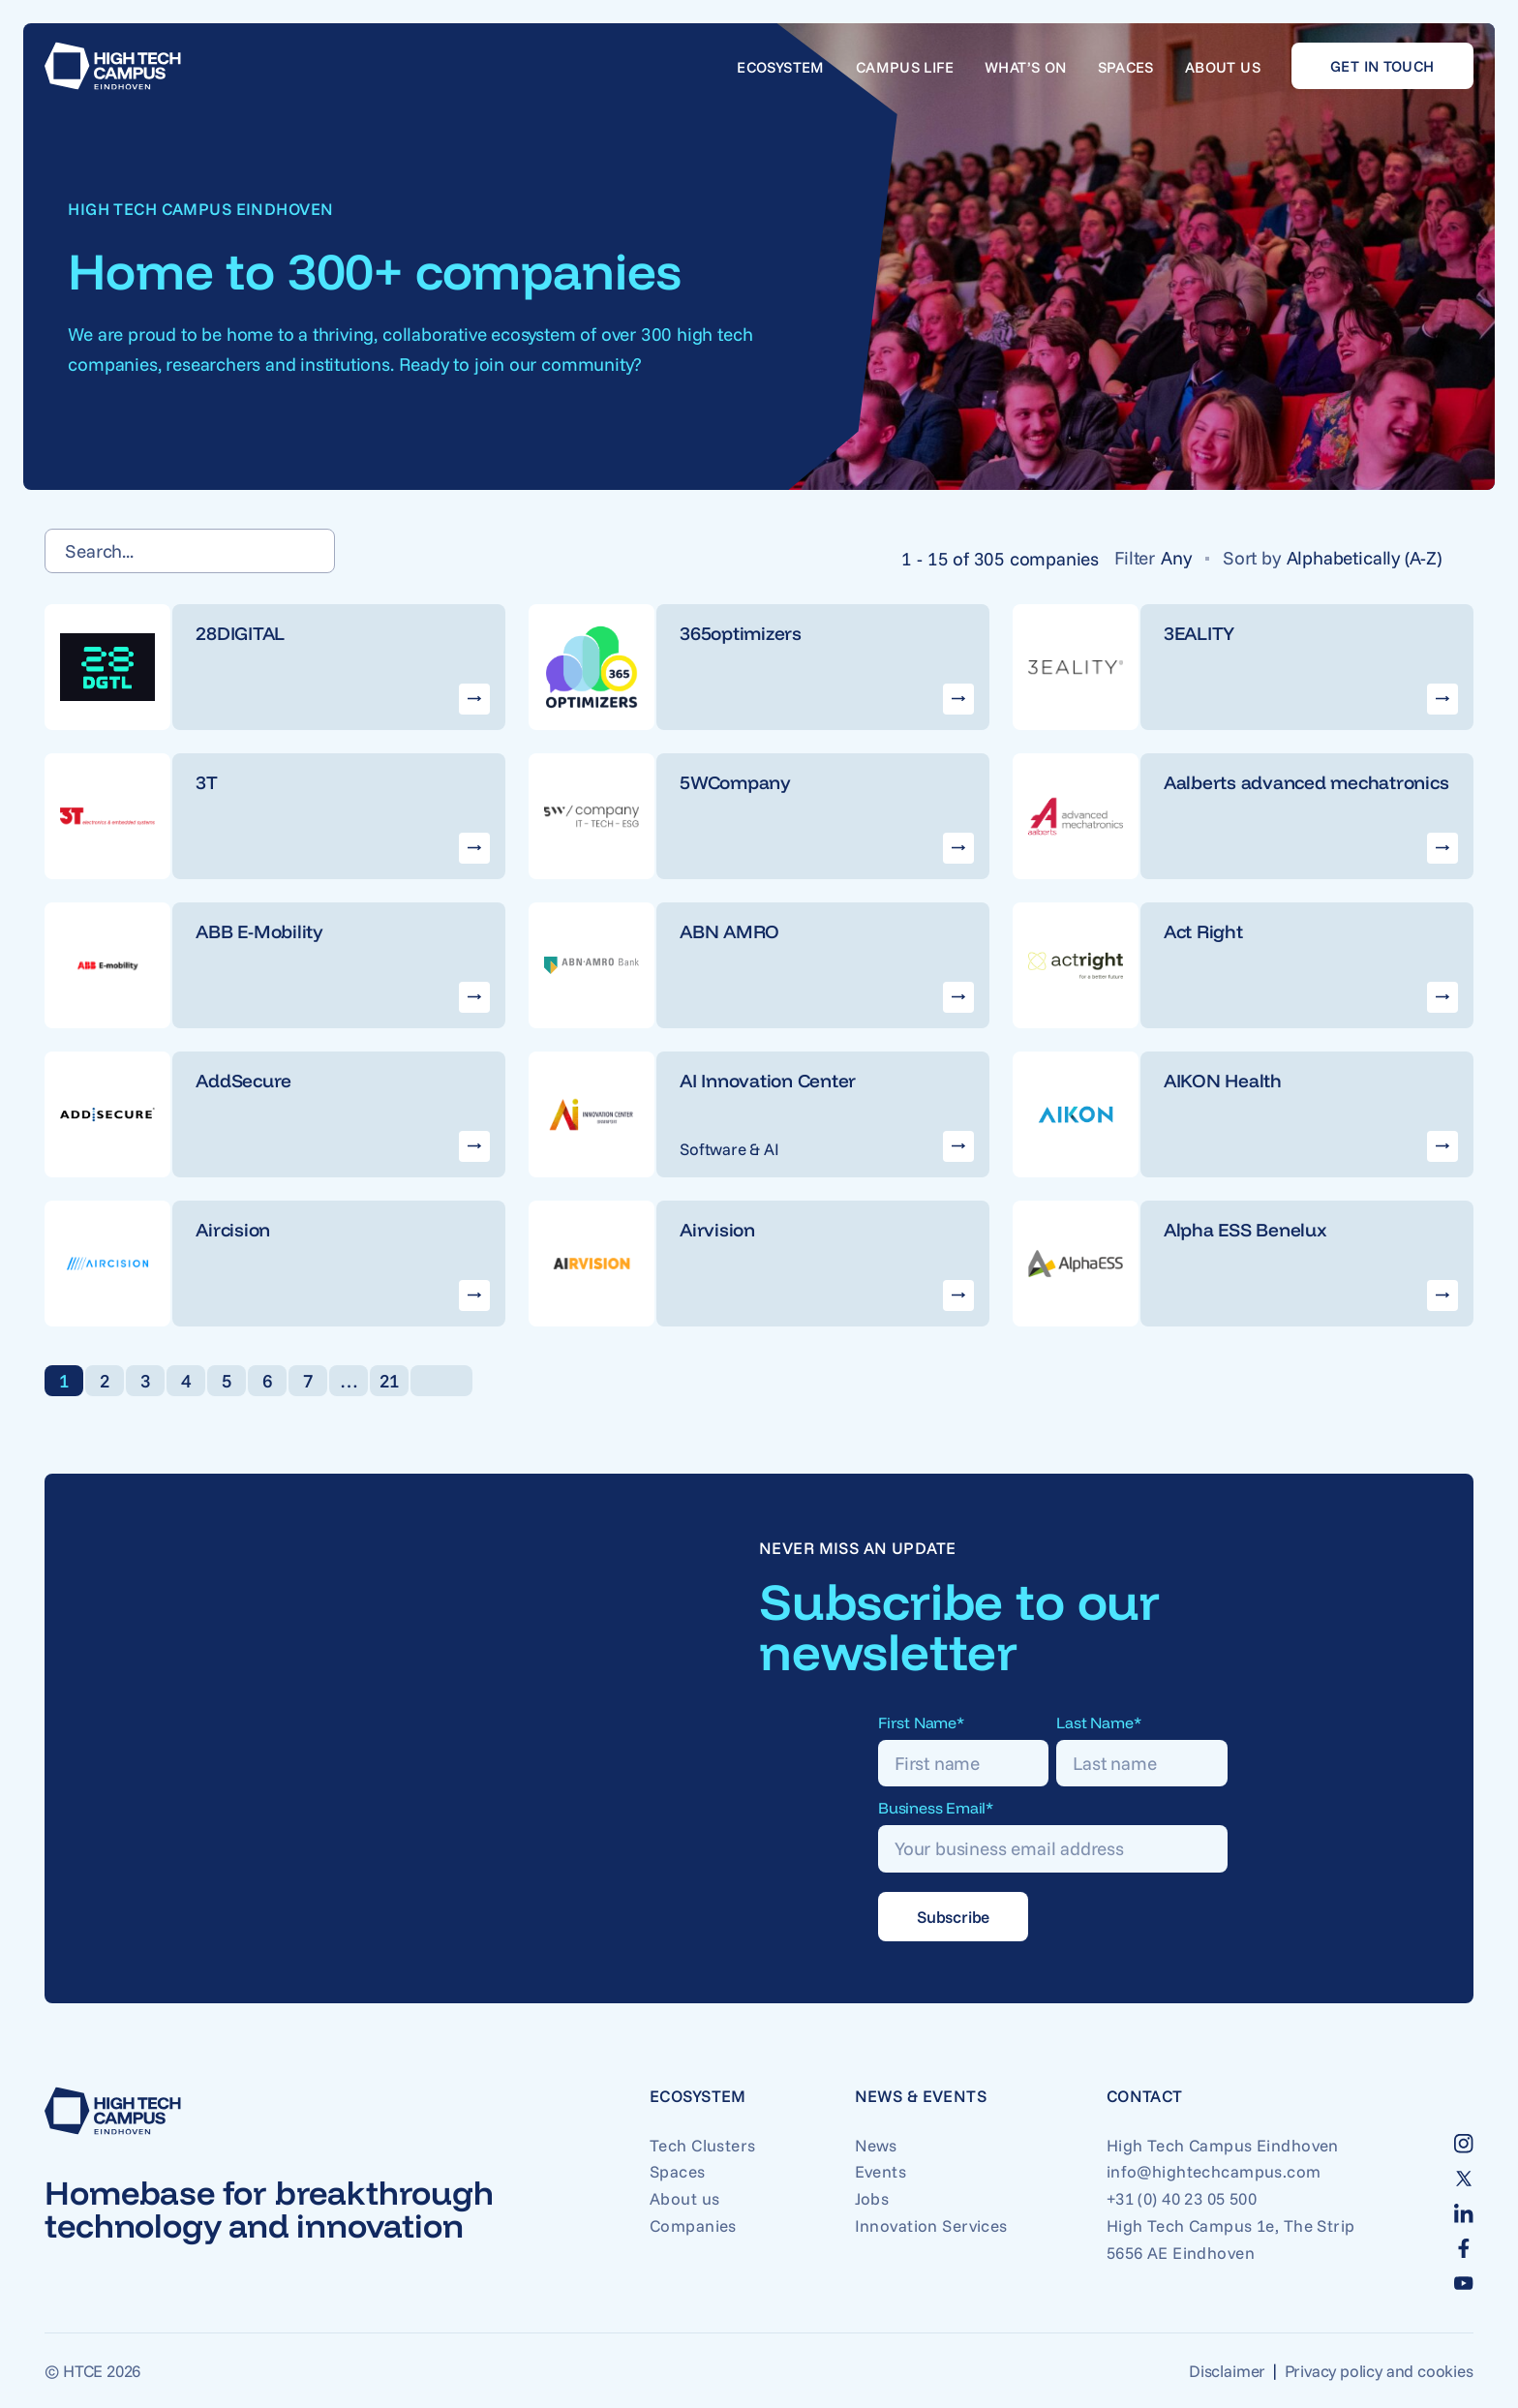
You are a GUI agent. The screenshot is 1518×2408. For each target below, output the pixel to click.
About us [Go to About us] (1222, 66)
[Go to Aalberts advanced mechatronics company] (1243, 816)
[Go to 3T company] (275, 816)
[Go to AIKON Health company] (1243, 1114)
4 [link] (186, 1380)
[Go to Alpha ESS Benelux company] (1243, 1263)
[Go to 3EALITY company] (1243, 667)
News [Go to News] (876, 2145)
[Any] (1184, 558)
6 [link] (267, 1380)
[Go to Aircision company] (275, 1263)
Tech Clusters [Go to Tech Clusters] (703, 2145)
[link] (441, 1380)
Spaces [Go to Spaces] (1126, 66)
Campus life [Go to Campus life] (905, 66)
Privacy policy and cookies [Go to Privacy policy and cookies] (1379, 2371)
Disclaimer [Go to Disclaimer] (1227, 2371)
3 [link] (145, 1380)
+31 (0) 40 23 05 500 (1182, 2198)
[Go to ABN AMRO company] (759, 965)
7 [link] (308, 1380)
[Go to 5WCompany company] (759, 816)
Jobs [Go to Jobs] (872, 2198)
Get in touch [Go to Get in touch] (1382, 66)
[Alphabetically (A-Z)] (1372, 558)
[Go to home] (113, 66)
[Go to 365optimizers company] (759, 667)
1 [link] (64, 1380)
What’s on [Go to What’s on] (1026, 66)
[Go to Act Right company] (1243, 965)
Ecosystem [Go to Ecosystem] (781, 66)
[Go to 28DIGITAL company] (275, 667)
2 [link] (105, 1380)
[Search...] (190, 551)
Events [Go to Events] (881, 2171)
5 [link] (227, 1380)
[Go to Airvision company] (759, 1263)
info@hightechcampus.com (1214, 2171)
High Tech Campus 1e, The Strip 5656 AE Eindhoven (1231, 2239)
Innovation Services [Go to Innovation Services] (931, 2225)
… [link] (349, 1380)
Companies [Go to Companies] (693, 2225)
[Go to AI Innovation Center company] (759, 1114)
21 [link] (390, 1380)
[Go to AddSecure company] (275, 1114)
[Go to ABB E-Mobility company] (275, 965)
